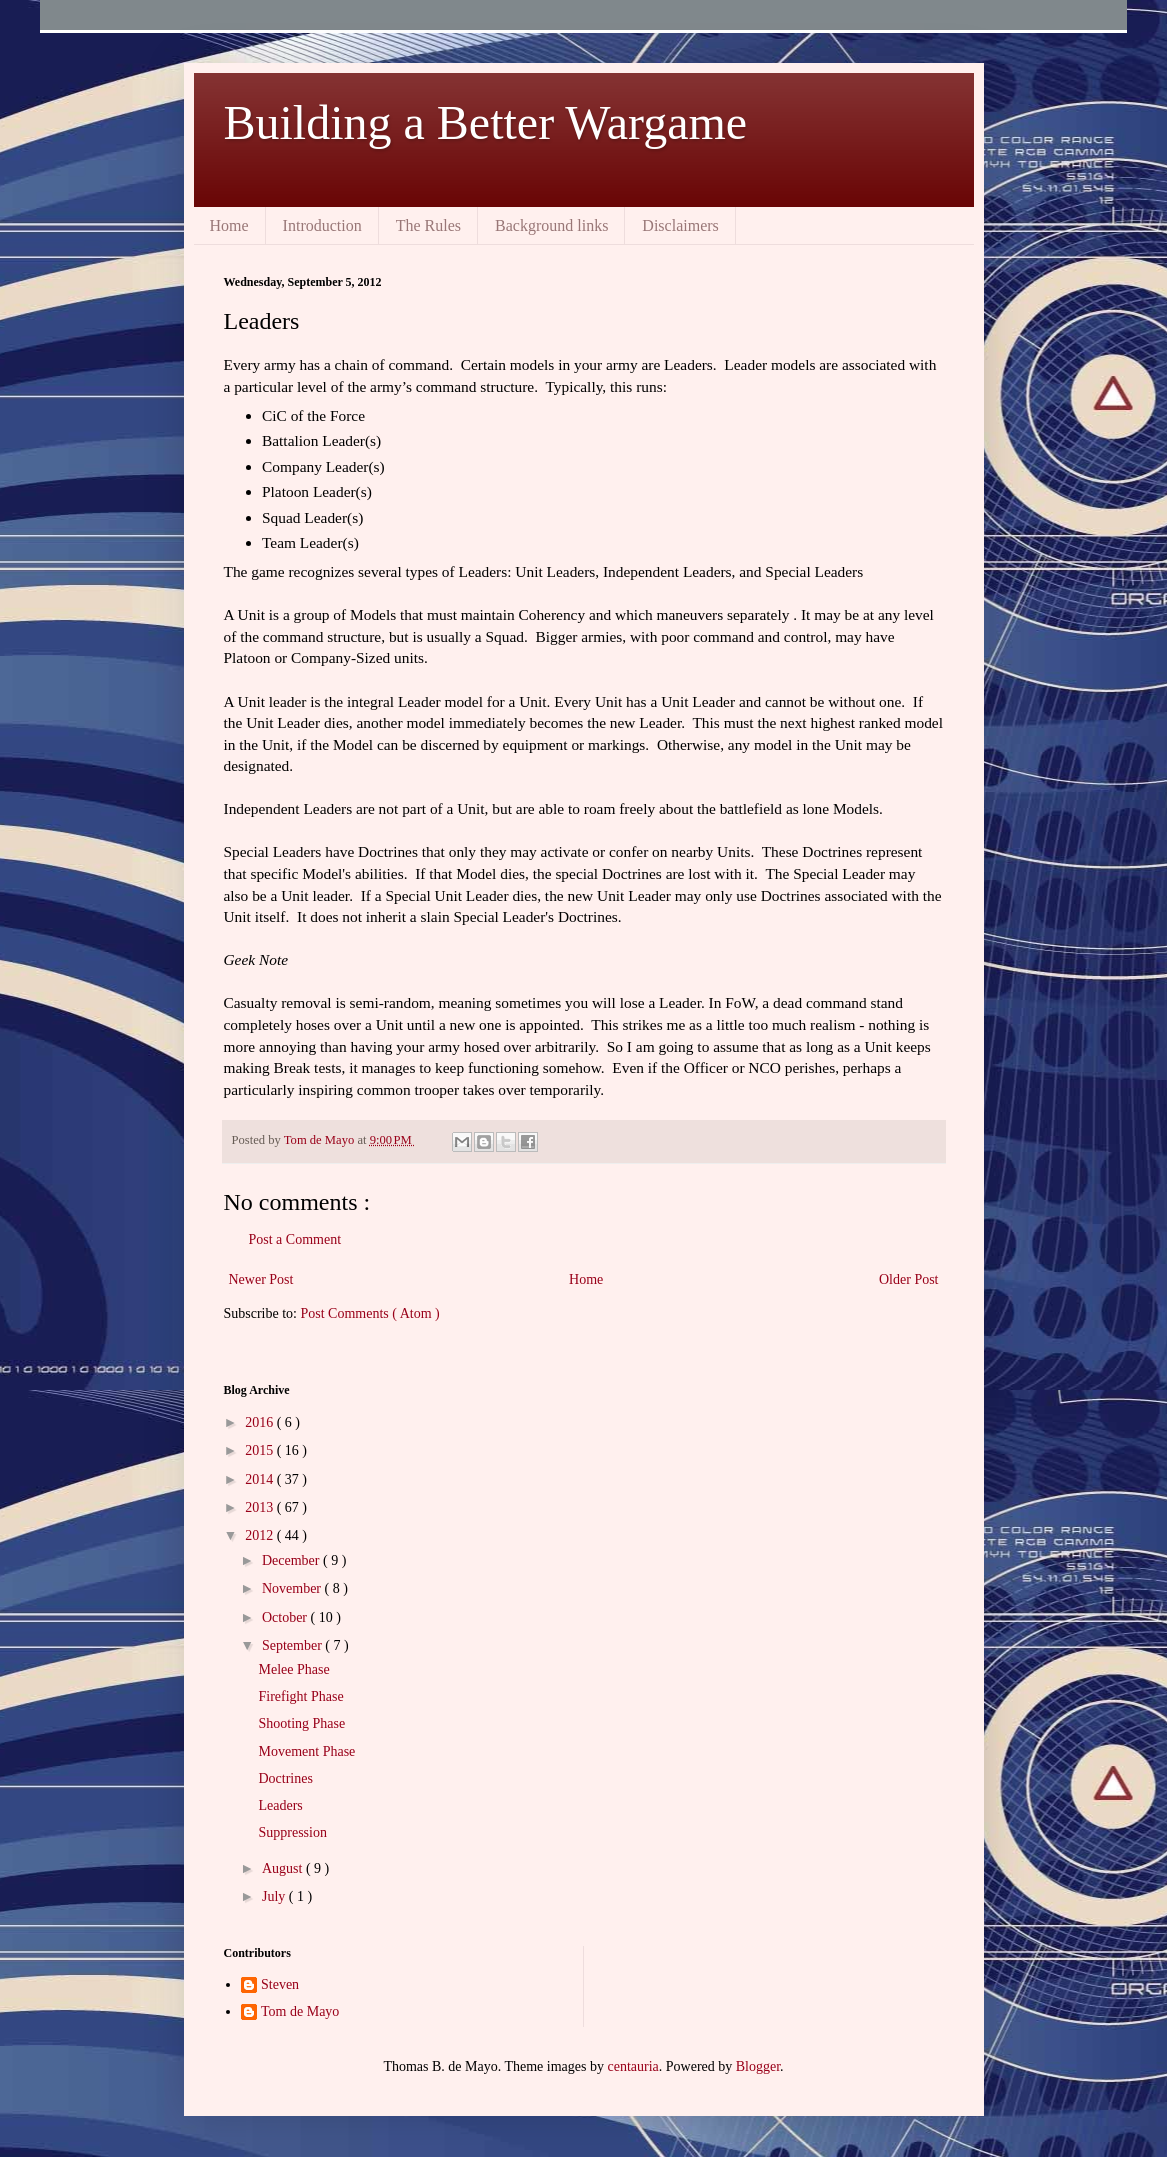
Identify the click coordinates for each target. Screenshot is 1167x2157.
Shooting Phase (301, 1723)
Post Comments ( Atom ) (370, 1313)
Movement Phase (306, 1751)
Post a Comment (295, 1239)
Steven (280, 1984)
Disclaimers (680, 225)
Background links (551, 225)
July (275, 1896)
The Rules (428, 225)
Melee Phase (293, 1669)
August (284, 1868)
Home (229, 225)
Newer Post (261, 1279)
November (293, 1588)
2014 (261, 1479)
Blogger (758, 2066)
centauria (632, 2066)
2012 (261, 1535)
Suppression (292, 1832)
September (293, 1645)
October (286, 1617)
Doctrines (285, 1778)
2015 (261, 1450)
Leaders (280, 1805)
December (292, 1560)
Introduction (322, 225)
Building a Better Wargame (486, 122)
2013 (261, 1507)
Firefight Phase (300, 1696)
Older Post (909, 1279)
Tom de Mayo (300, 2011)
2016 (261, 1422)
